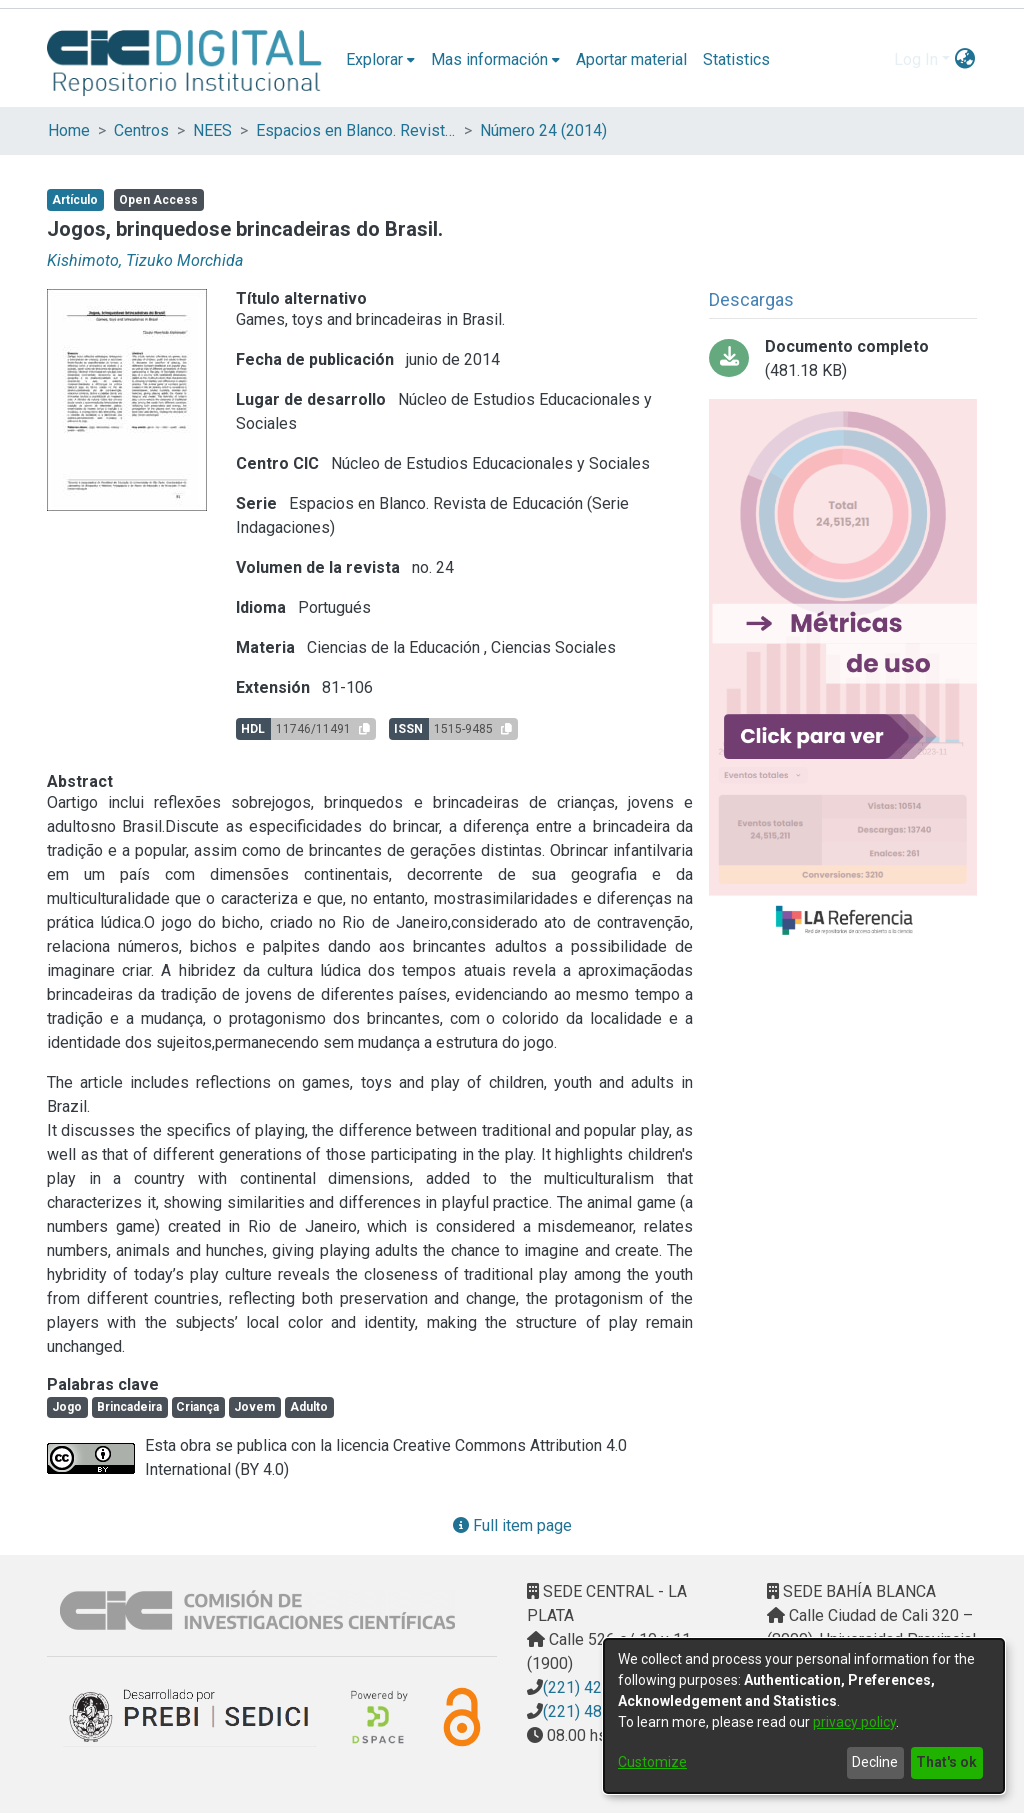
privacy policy (854, 1722)
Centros (141, 130)
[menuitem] (380, 60)
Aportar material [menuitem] (631, 59)
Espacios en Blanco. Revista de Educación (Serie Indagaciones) (356, 130)
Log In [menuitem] (916, 59)
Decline (875, 1762)
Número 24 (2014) (543, 130)
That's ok (946, 1762)
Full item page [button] (512, 1525)
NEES (212, 130)
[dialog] (804, 1716)
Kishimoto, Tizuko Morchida (145, 260)
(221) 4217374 (595, 1687)
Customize (652, 1762)
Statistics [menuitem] (736, 59)
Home (69, 130)
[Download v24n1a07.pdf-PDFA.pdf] (843, 359)
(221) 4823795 (595, 1711)
